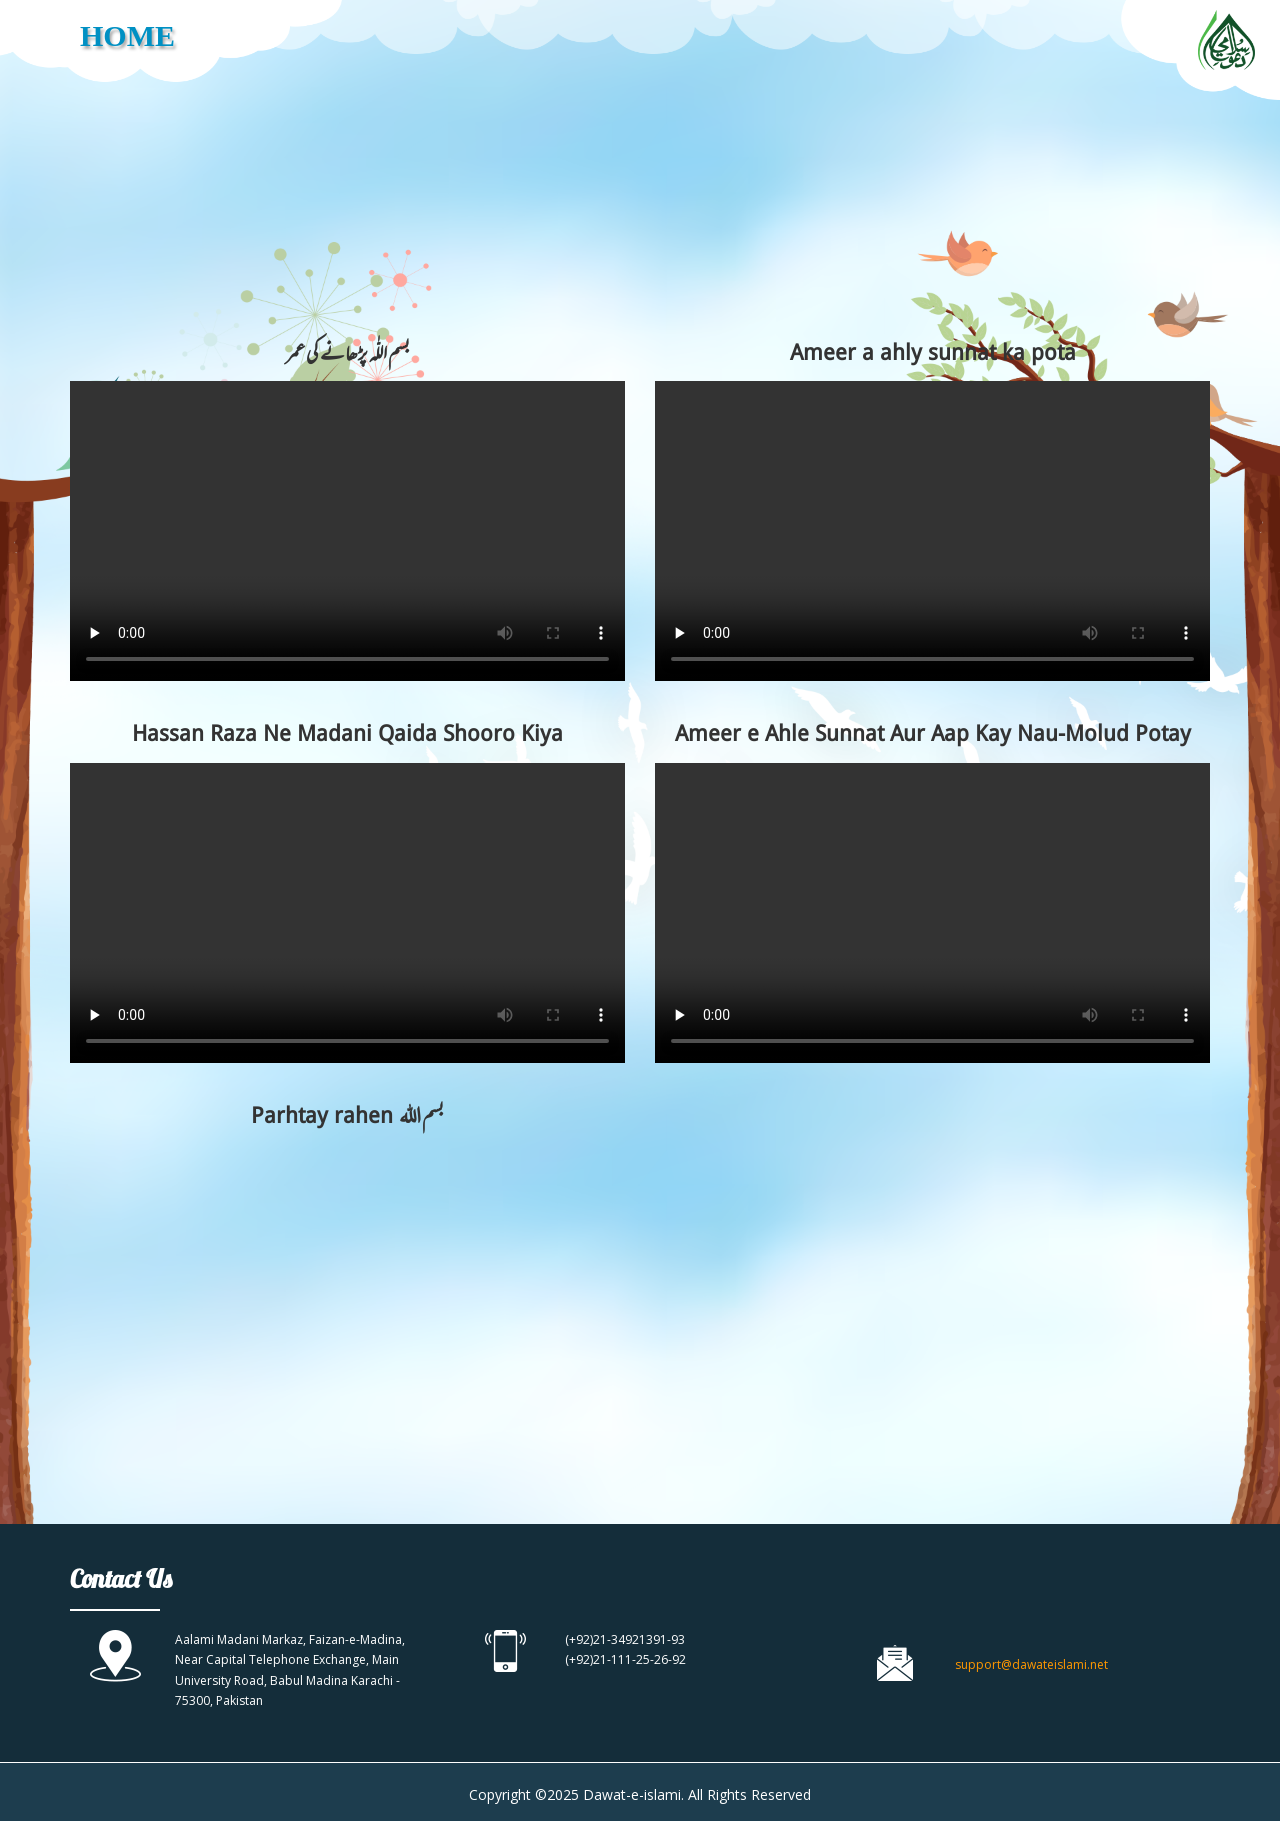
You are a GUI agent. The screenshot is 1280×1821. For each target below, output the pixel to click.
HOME (127, 35)
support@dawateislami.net (1031, 1664)
